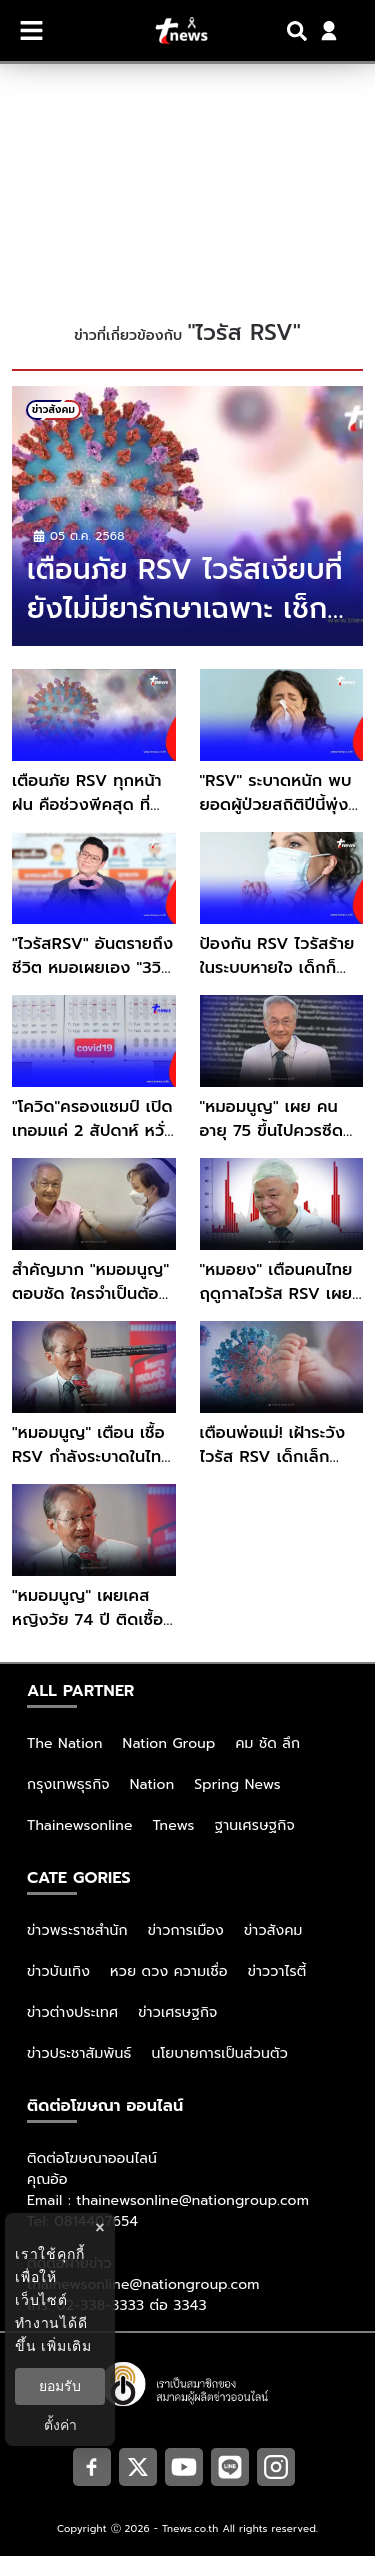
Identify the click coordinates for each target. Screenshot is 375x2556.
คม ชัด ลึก (267, 1743)
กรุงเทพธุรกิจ (68, 1784)
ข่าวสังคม (273, 1930)
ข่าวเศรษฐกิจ (177, 2012)
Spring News (237, 1784)
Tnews (174, 1825)
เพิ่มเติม (66, 2346)
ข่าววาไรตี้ (277, 1971)
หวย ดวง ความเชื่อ (169, 1971)
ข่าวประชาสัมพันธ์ (79, 2053)
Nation (152, 1784)
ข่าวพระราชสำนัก (77, 1930)
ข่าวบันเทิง (58, 1971)
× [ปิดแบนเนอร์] (99, 2227)
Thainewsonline (80, 1825)
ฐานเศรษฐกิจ (255, 1825)
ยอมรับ (60, 2386)
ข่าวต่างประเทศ (72, 2012)
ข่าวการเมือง (186, 1930)
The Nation (65, 1743)
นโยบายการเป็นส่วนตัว (220, 2053)
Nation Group (169, 1743)
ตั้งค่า (60, 2425)
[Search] (300, 31)
